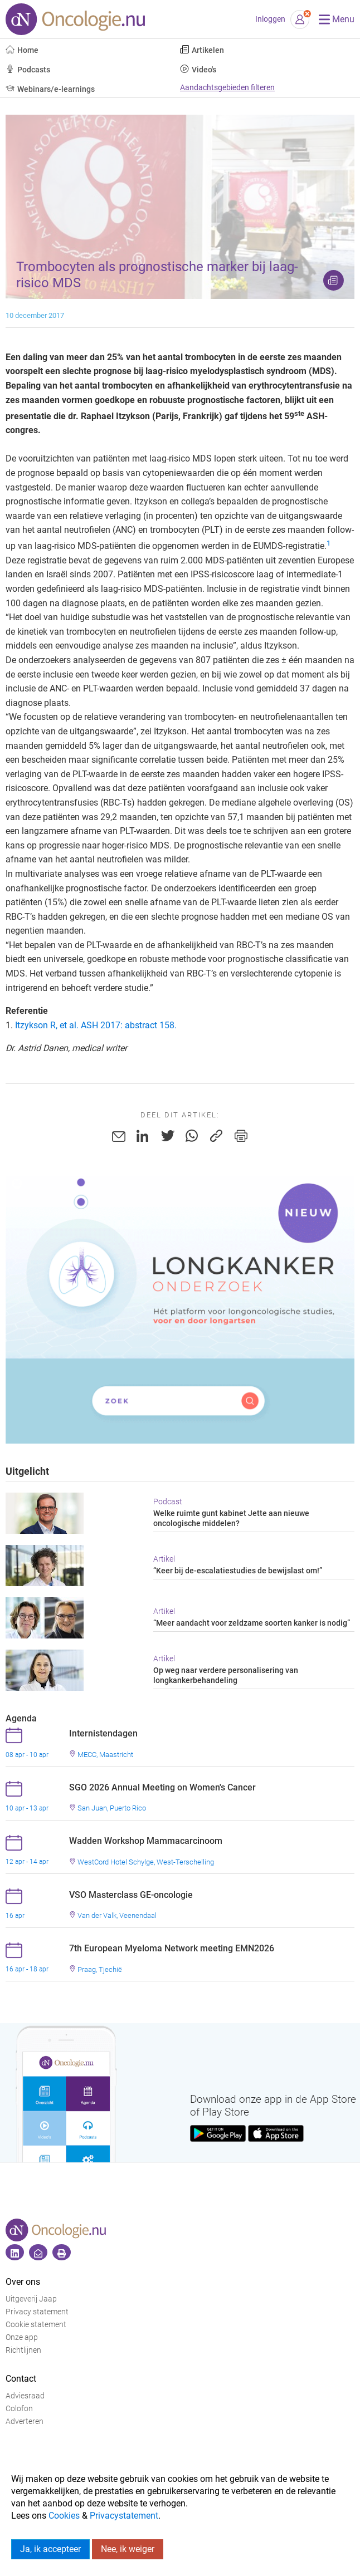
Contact (21, 2378)
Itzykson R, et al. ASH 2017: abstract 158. (96, 1025)
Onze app (22, 2337)
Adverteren (24, 2421)
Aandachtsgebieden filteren (227, 87)
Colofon (19, 2408)
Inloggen (270, 19)
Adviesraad (25, 2396)
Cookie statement (36, 2324)
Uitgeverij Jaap (31, 2299)
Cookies (64, 2515)
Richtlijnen (23, 2350)
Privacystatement (124, 2515)
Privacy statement (37, 2312)
